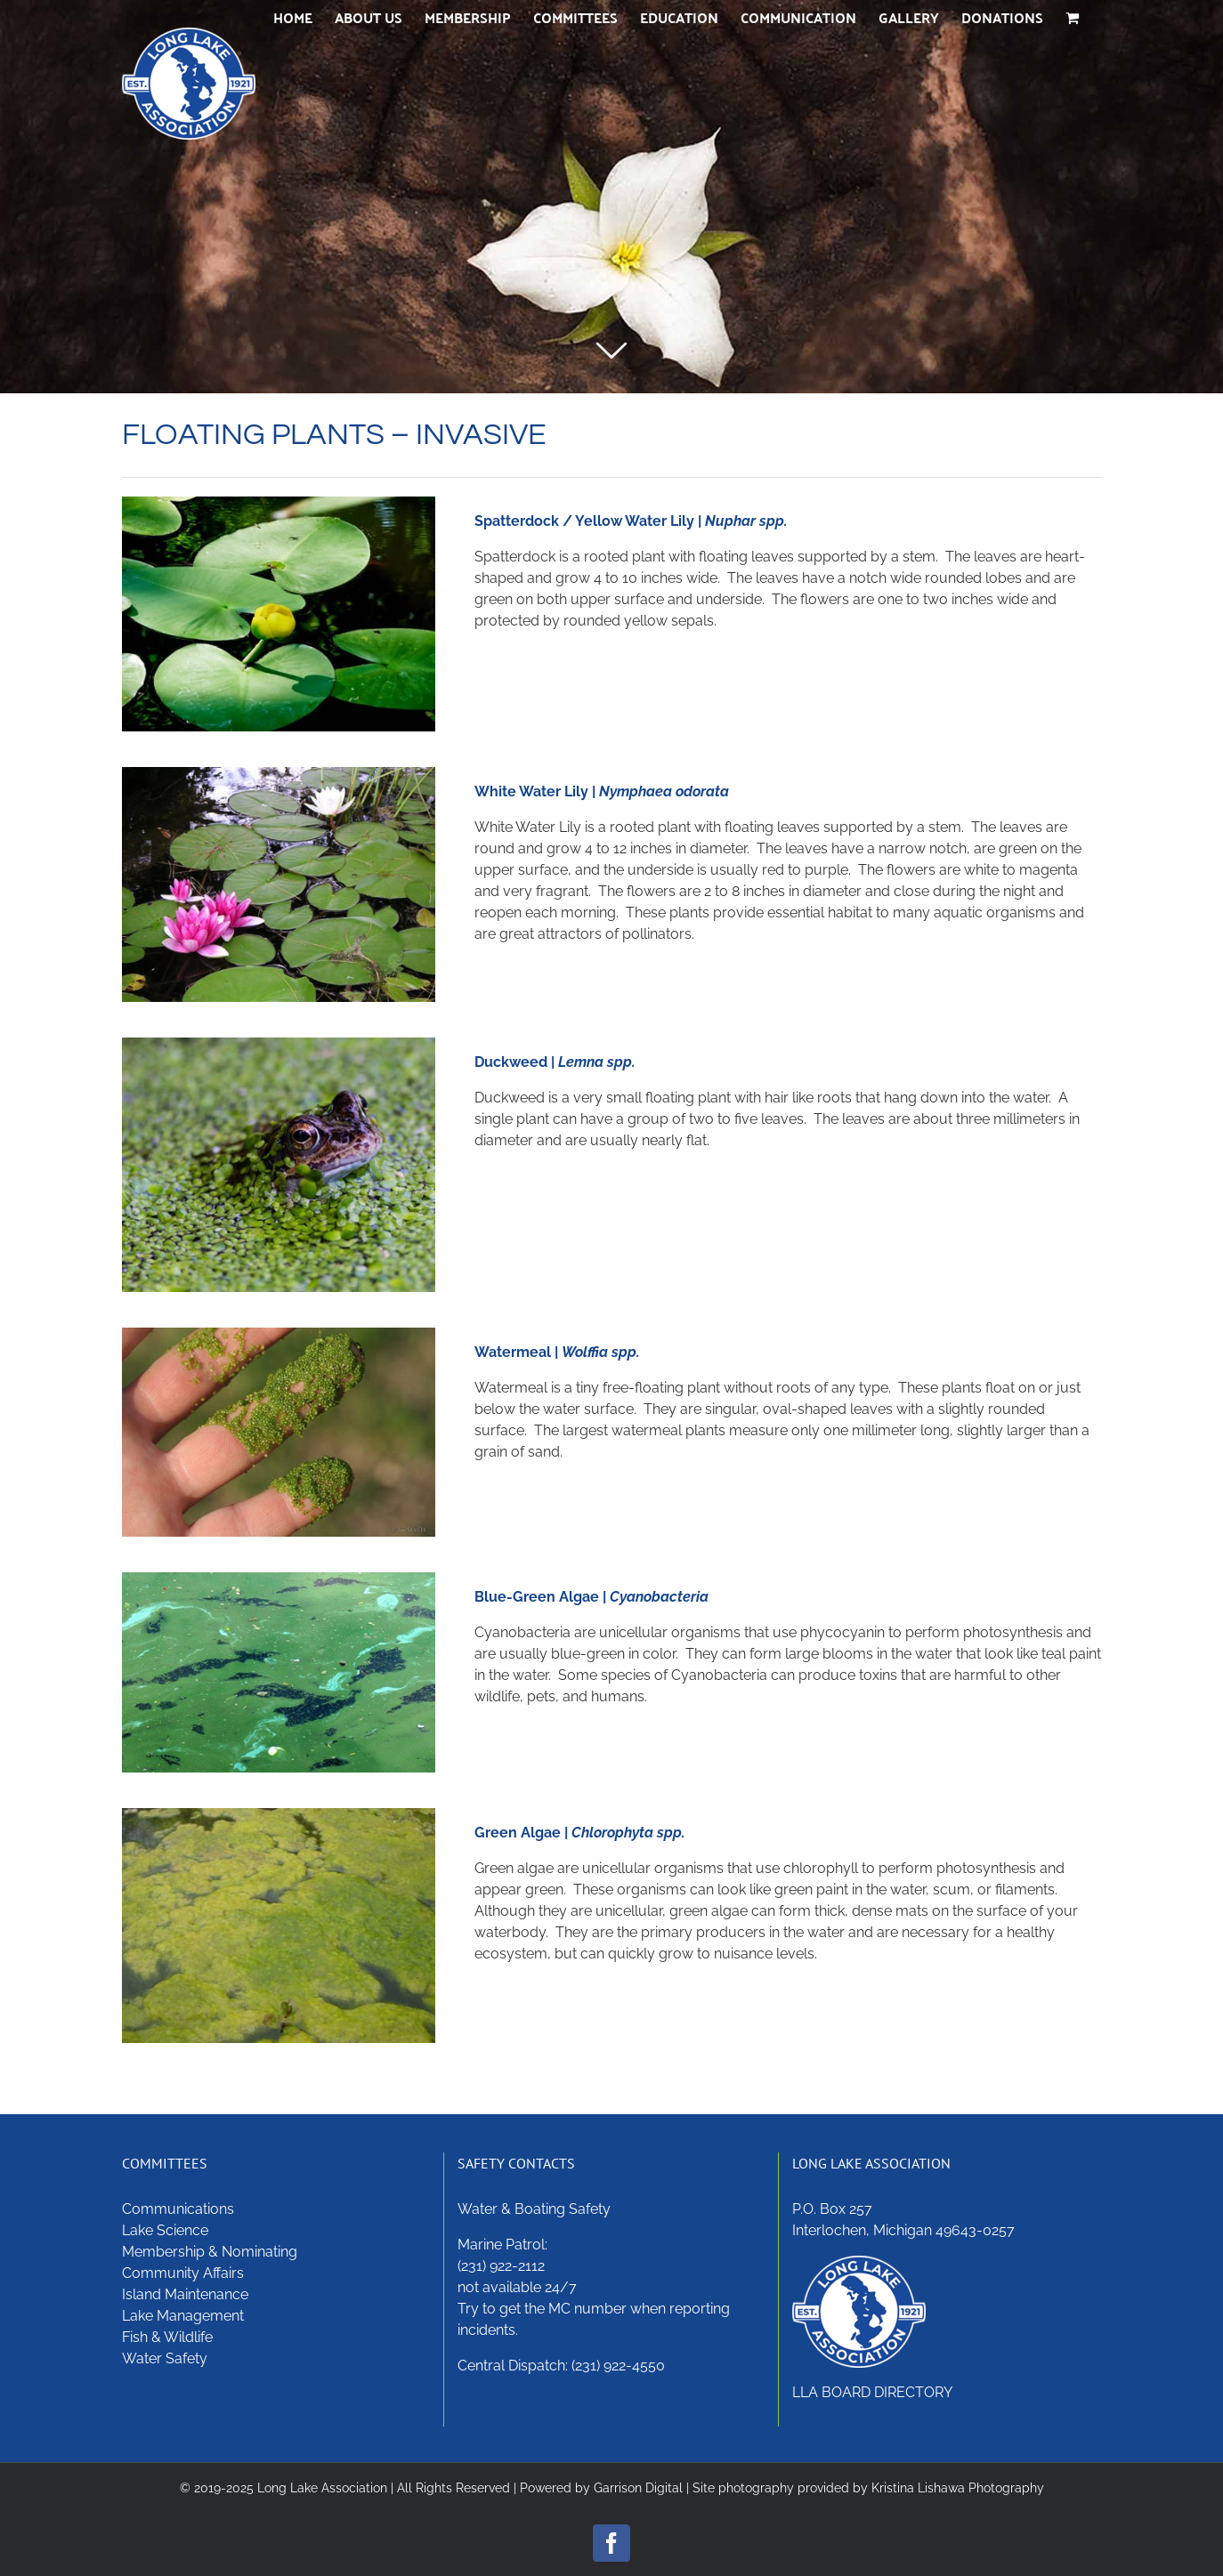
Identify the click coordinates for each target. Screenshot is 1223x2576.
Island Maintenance (185, 2294)
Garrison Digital (638, 2488)
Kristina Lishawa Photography (957, 2488)
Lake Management (183, 2315)
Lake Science (165, 2230)
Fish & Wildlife (167, 2337)
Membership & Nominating (209, 2251)
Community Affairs (183, 2273)
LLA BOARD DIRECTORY (872, 2392)
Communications (178, 2209)
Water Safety (164, 2358)
